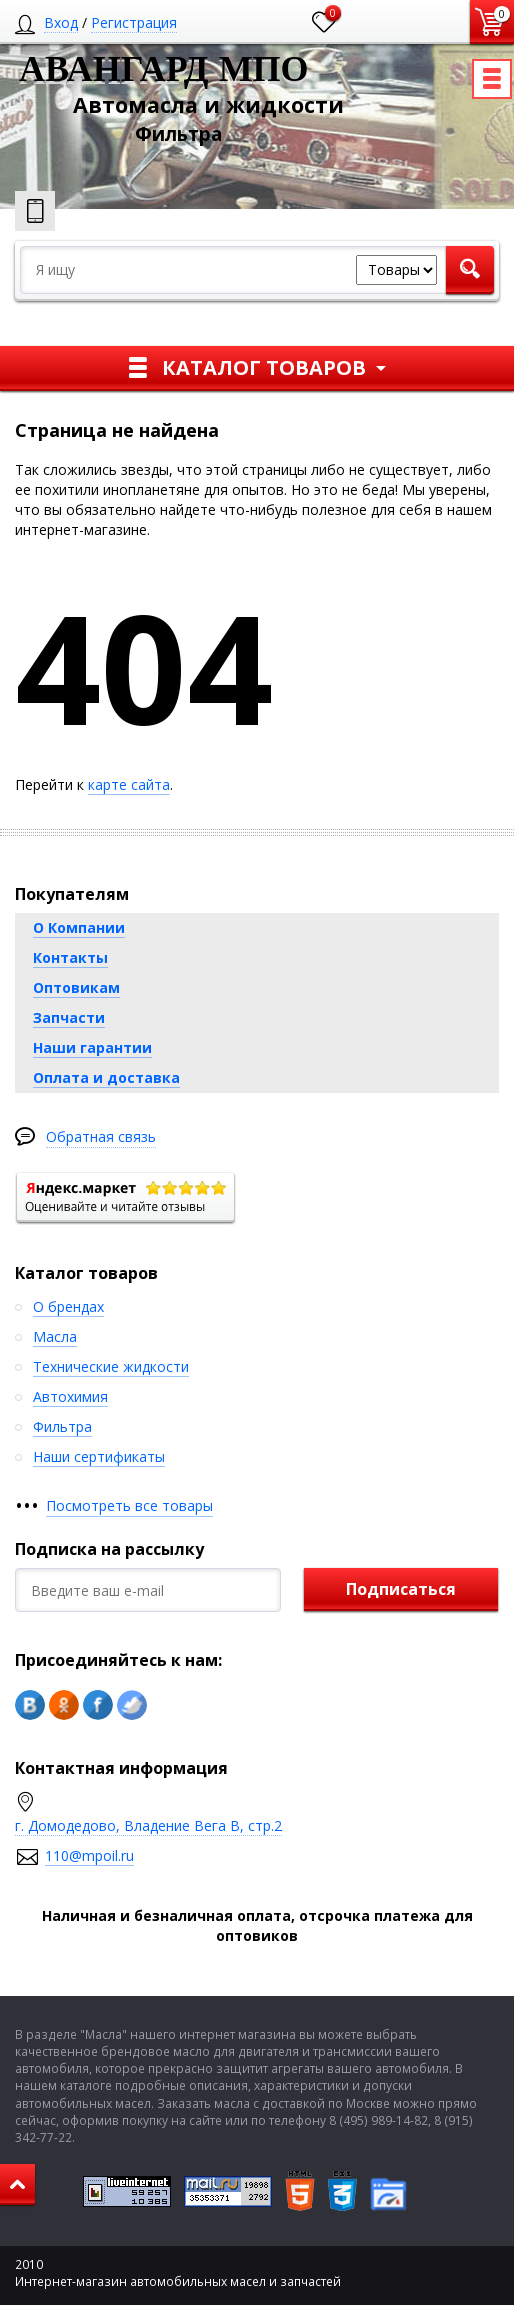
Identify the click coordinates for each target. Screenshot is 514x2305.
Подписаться (401, 1589)
